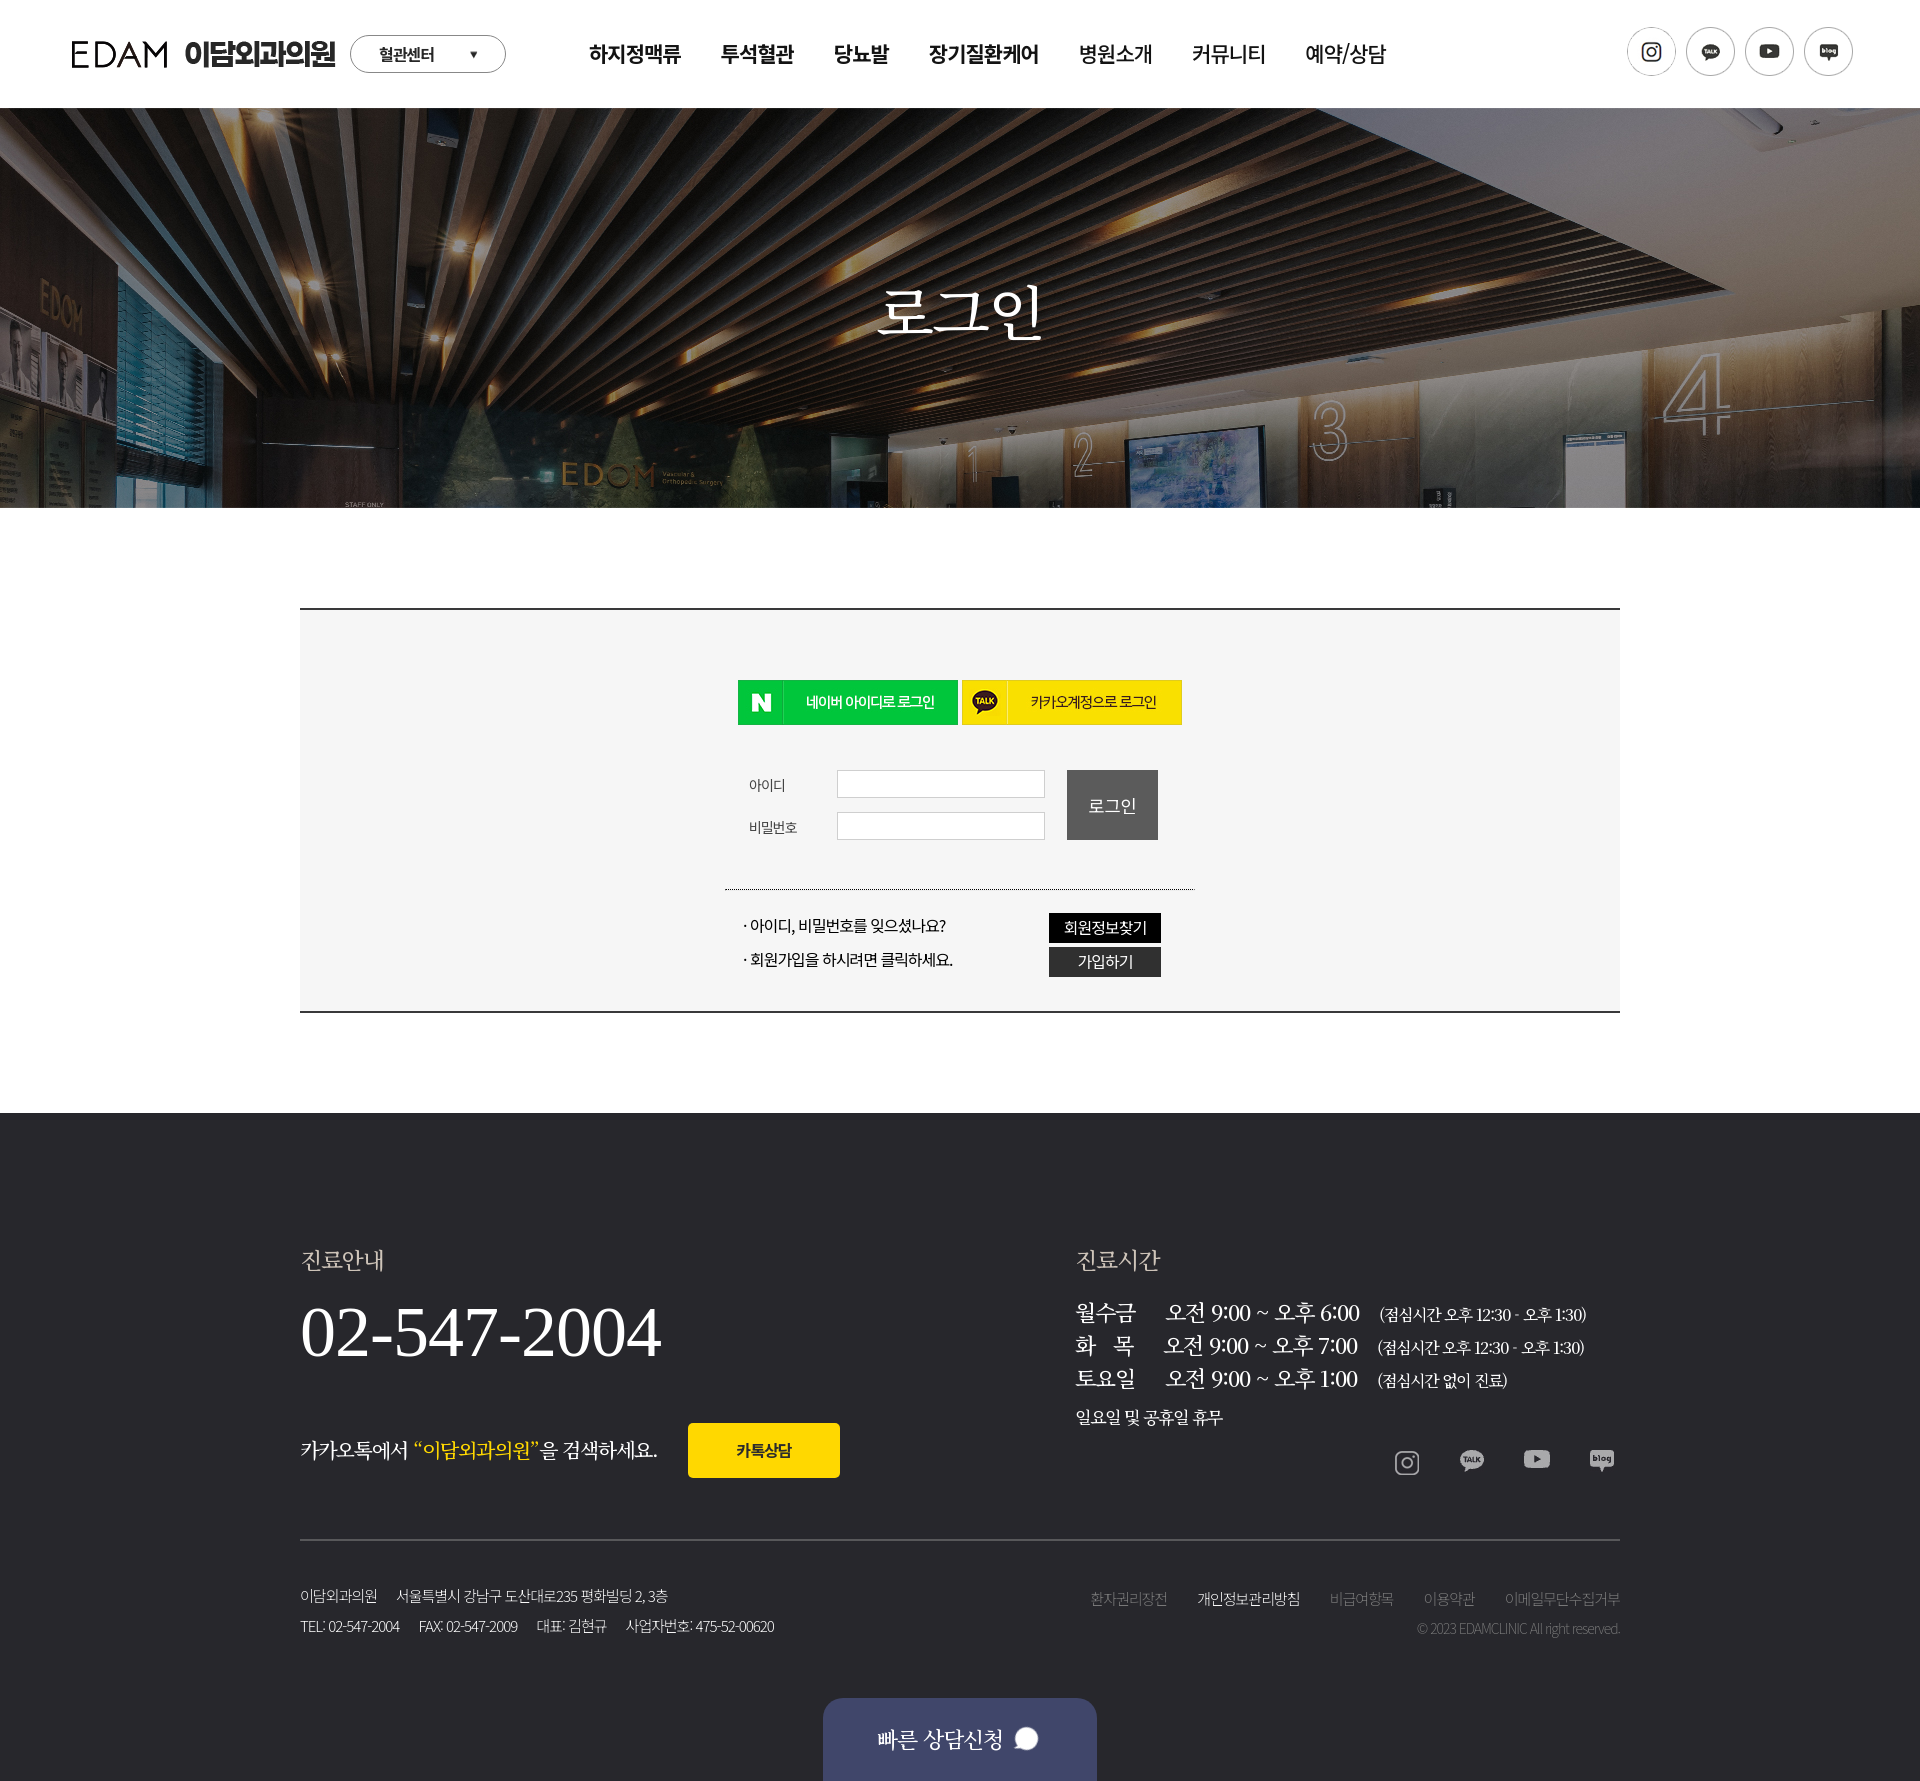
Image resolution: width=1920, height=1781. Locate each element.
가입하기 (1105, 961)
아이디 (767, 785)
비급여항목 (1362, 1598)
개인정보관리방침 (1248, 1598)
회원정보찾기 (1105, 927)
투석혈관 (757, 53)
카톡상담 (764, 1450)
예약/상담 (1345, 53)
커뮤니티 (1228, 53)
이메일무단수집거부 (1562, 1598)
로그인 (1112, 805)
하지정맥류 (635, 53)
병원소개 (1115, 53)
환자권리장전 (1128, 1598)
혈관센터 (406, 54)
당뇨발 (861, 53)
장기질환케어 (984, 53)
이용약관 (1449, 1598)
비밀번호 (773, 827)
